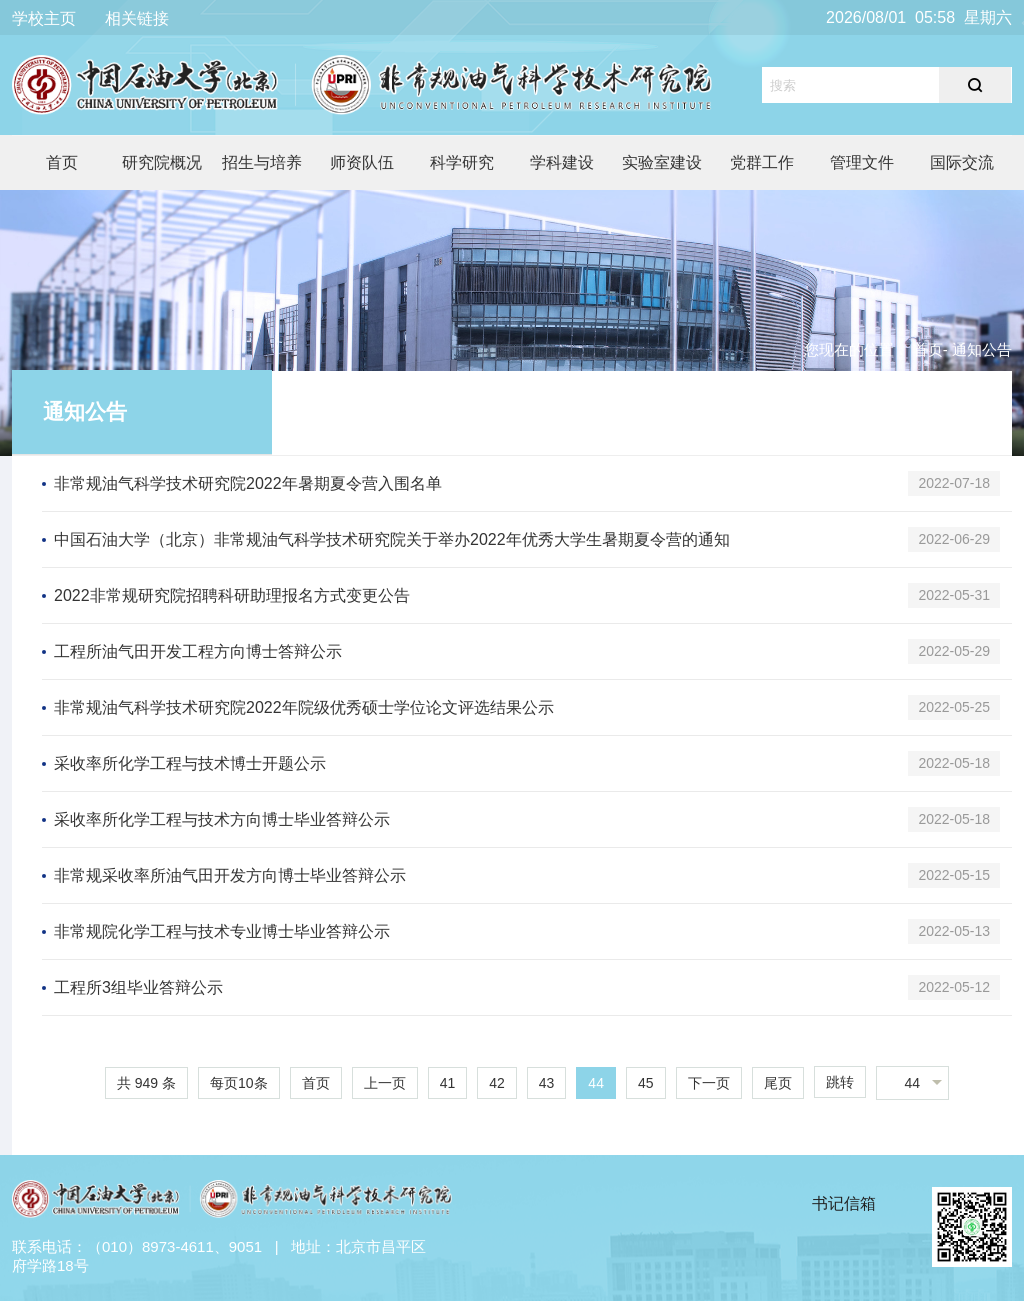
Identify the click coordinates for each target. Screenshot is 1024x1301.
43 (547, 1083)
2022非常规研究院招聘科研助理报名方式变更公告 (232, 595)
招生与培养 (262, 162)
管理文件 (862, 162)
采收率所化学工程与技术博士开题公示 (190, 763)
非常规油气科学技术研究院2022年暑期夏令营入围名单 (248, 483)
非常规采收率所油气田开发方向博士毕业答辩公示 (230, 875)
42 (497, 1083)
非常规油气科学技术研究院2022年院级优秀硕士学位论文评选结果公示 (304, 707)
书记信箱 (844, 1203)
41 (448, 1083)
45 (646, 1083)
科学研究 (462, 162)
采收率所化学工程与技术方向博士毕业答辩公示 (222, 819)
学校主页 (44, 18)
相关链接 (137, 18)
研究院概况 (162, 162)
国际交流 (962, 162)
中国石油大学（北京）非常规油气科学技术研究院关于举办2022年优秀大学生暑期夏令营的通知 (392, 539)
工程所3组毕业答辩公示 (138, 987)
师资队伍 (362, 162)
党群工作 (762, 162)
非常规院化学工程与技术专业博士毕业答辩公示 (222, 931)
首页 (62, 162)
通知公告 (85, 411)
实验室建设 (662, 162)
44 (596, 1083)
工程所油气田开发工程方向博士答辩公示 (198, 651)
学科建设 (562, 162)
